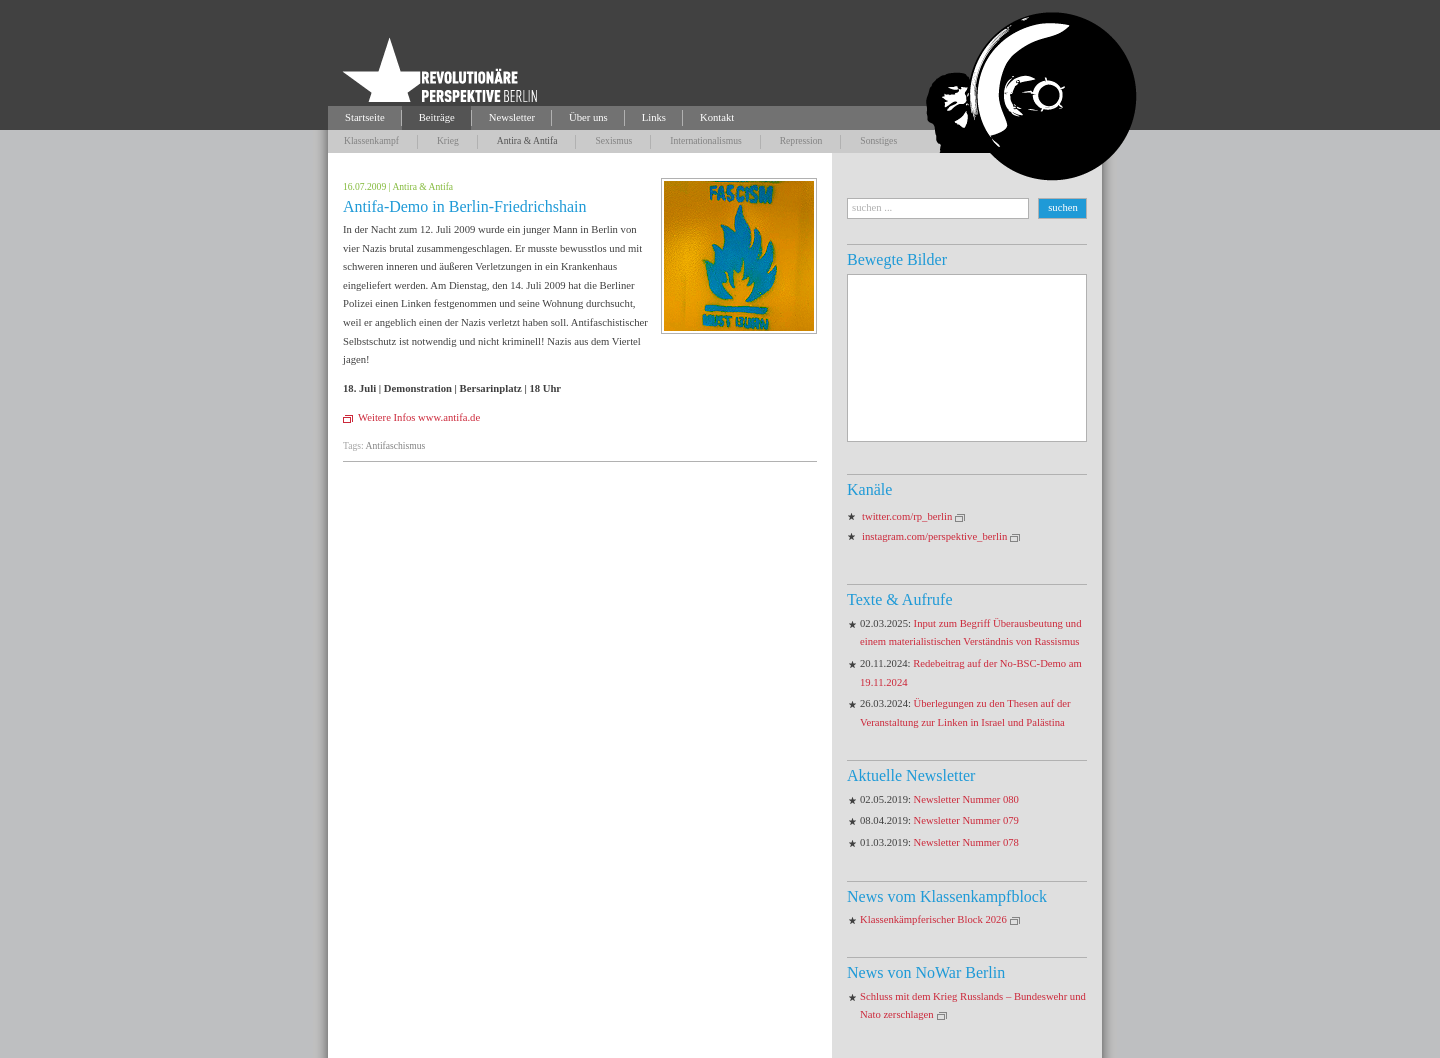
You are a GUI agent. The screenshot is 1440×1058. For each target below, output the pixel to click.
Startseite (365, 117)
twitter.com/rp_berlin (907, 516)
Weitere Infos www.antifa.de (419, 417)
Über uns (588, 117)
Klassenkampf (371, 140)
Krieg (448, 140)
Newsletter (512, 117)
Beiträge (437, 117)
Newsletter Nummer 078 (966, 842)
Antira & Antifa (527, 140)
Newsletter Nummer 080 (966, 799)
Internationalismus (705, 140)
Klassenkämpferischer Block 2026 (933, 919)
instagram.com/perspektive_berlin (934, 536)
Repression (801, 140)
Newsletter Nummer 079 (966, 820)
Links (654, 117)
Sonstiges (878, 140)
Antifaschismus (396, 445)
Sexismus (613, 140)
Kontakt (717, 117)
